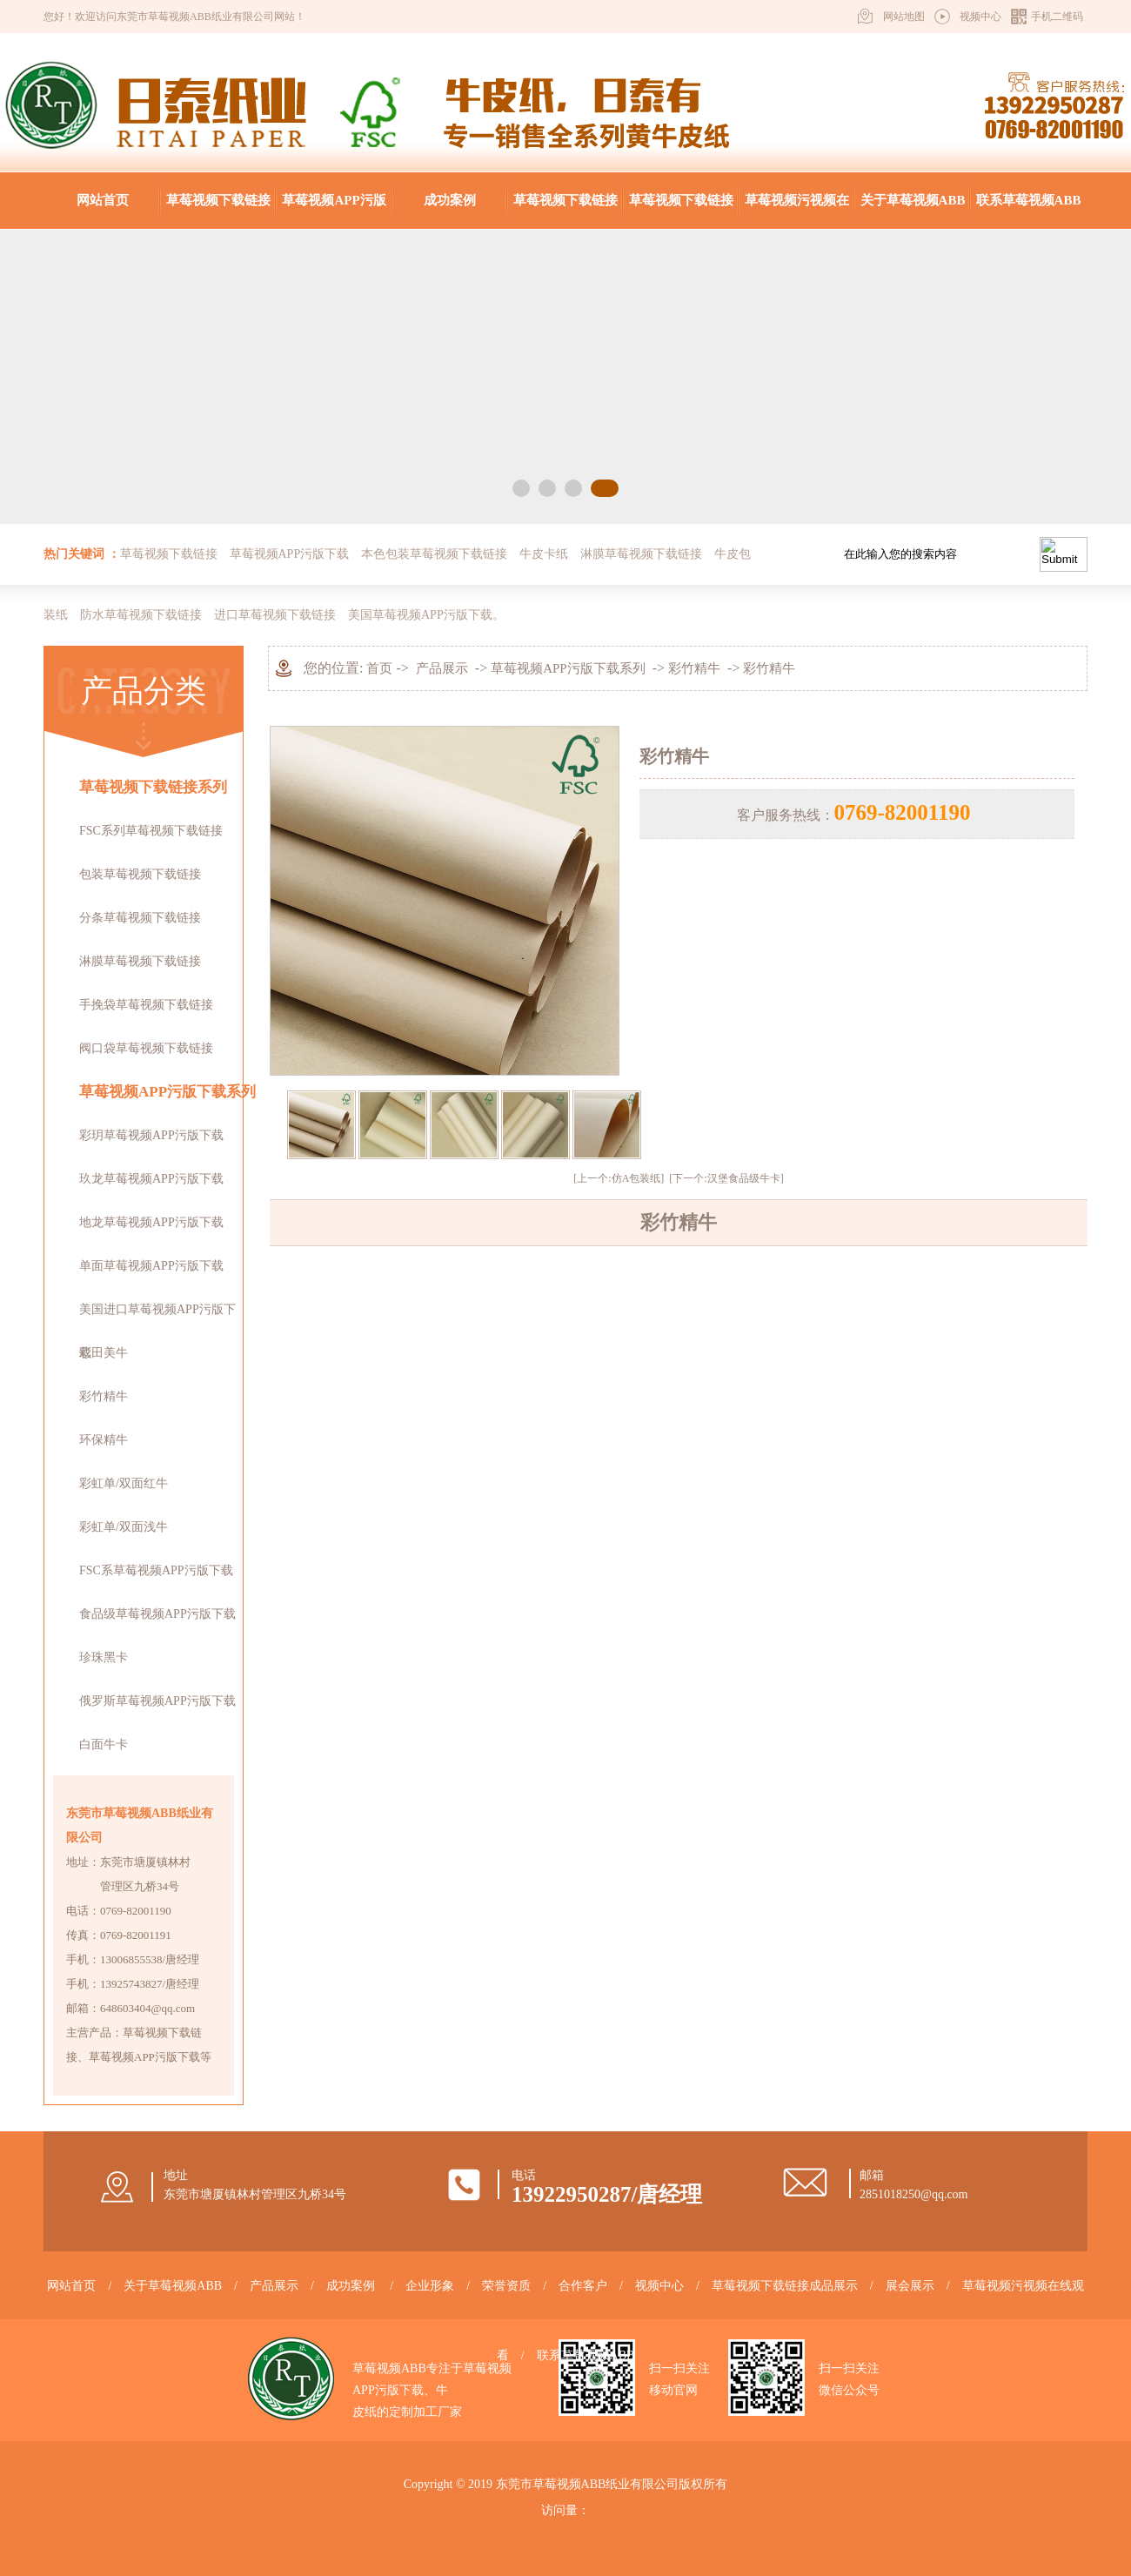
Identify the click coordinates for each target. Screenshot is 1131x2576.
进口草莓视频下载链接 (275, 614)
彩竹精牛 (103, 1396)
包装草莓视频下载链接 (140, 874)
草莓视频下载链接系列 (153, 787)
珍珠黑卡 (103, 1657)
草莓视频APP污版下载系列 (167, 1091)
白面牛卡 (103, 1744)
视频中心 (980, 16)
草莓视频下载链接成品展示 (565, 211)
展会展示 (910, 2285)
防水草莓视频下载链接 (141, 614)
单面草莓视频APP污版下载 (151, 1265)
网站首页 (103, 200)
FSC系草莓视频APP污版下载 (156, 1570)
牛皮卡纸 (543, 553)
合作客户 (583, 2285)
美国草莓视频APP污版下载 (420, 614)
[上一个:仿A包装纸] (618, 1178)
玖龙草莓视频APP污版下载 (151, 1178)
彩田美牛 (103, 1352)
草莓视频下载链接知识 (681, 211)
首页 (379, 668)
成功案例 (450, 200)
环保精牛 (103, 1439)
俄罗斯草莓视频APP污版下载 (157, 1700)
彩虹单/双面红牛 (123, 1483)
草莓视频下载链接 (218, 200)
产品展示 (442, 668)
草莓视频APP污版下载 (333, 211)
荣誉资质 (506, 2285)
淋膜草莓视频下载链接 (641, 553)
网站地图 (904, 16)
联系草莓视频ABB (1028, 200)
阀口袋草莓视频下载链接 (146, 1048)
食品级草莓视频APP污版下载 (157, 1613)
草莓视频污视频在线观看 (797, 211)
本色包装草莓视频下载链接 (434, 553)
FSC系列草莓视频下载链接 (151, 830)
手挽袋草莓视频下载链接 (146, 1004)
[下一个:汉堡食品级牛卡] (726, 1178)
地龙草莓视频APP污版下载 (151, 1222)
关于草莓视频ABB (913, 200)
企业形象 (429, 2285)
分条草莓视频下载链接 (140, 917)
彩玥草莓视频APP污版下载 (151, 1135)
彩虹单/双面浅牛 (123, 1526)
